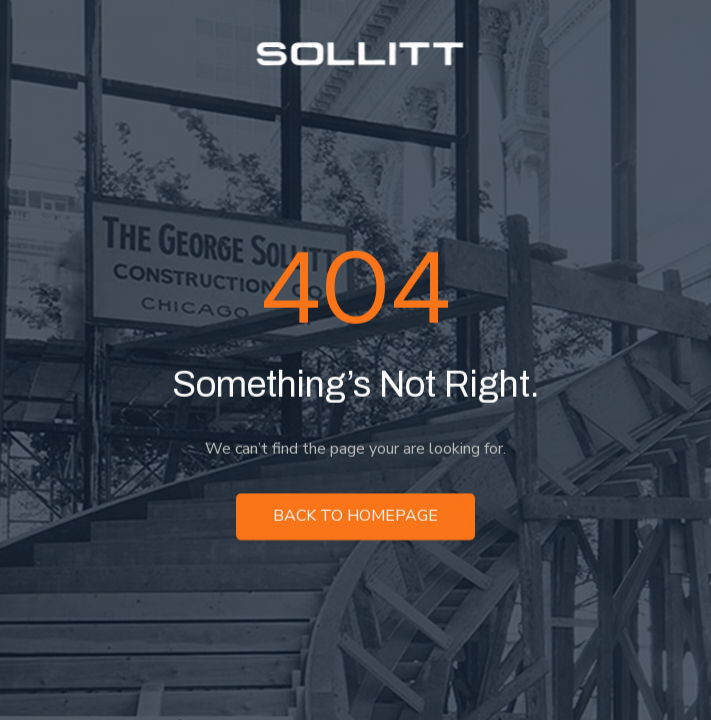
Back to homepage (355, 517)
